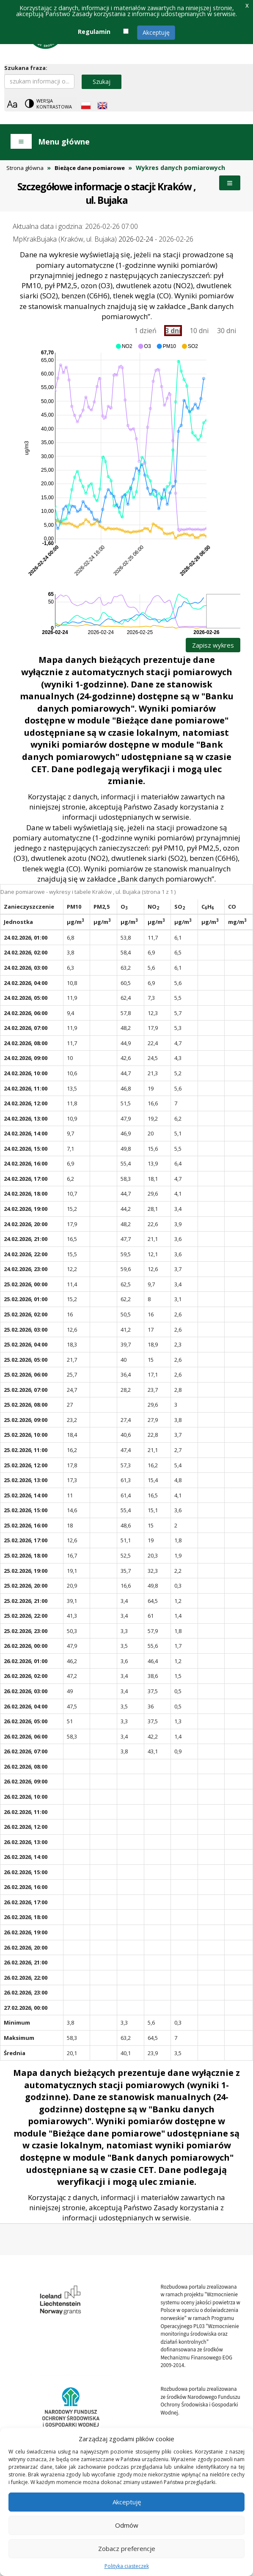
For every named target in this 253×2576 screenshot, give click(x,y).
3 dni (173, 330)
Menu (229, 182)
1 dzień (145, 330)
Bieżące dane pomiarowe (90, 168)
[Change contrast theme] (49, 103)
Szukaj (101, 82)
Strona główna (25, 168)
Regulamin (94, 32)
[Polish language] (86, 105)
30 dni (226, 330)
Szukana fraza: (25, 68)
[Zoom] (12, 104)
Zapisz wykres (213, 645)
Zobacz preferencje (126, 2548)
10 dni (199, 330)
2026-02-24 (135, 239)
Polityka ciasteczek (126, 2566)
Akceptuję (156, 32)
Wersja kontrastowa (54, 103)
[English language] (102, 105)
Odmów (126, 2525)
